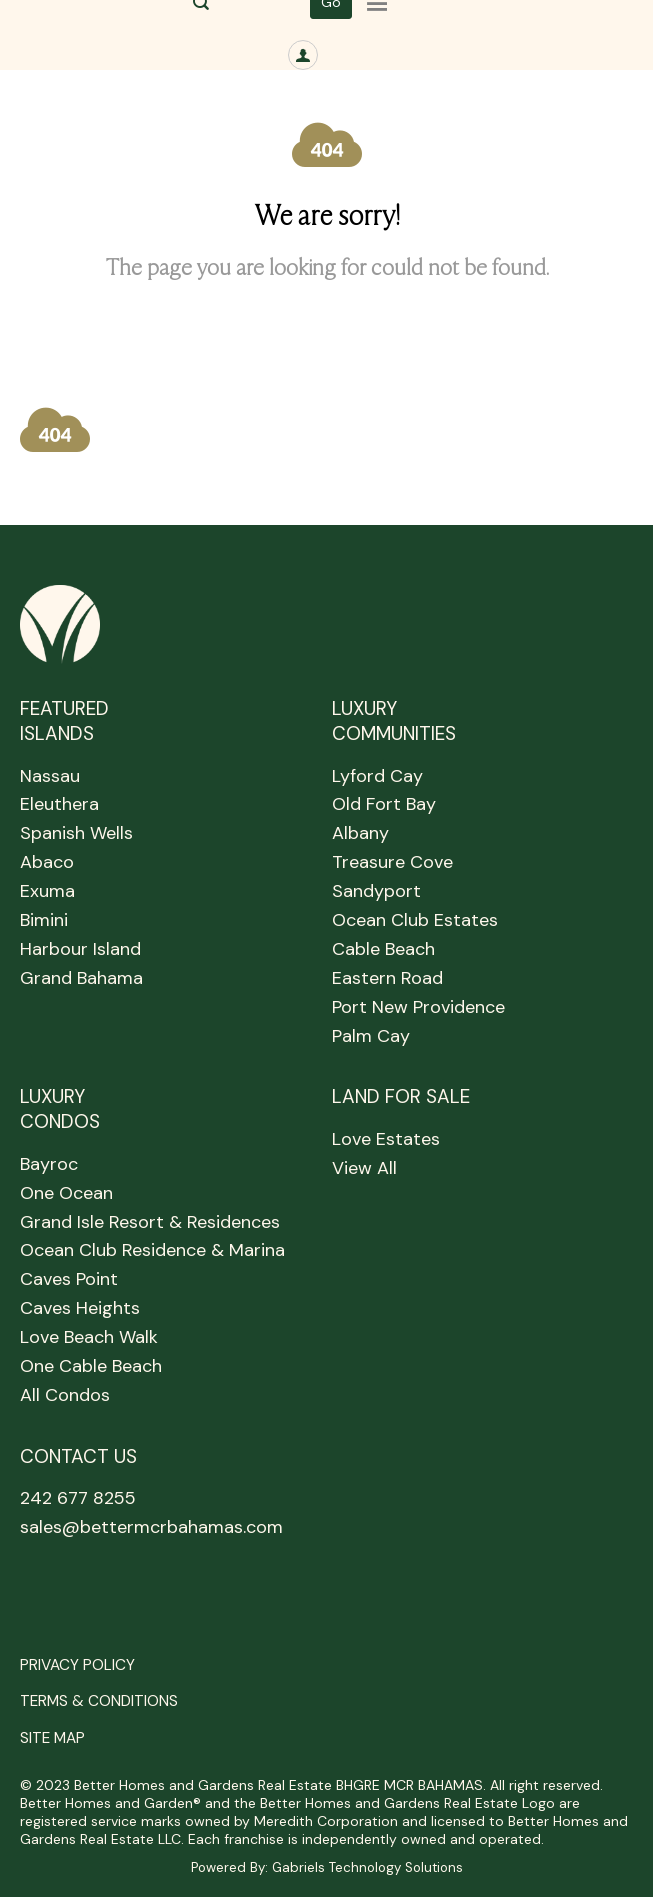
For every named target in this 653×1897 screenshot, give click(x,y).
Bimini (44, 920)
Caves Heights (80, 1308)
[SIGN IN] (303, 55)
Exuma (47, 891)
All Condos (65, 1395)
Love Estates (386, 1139)
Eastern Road (387, 978)
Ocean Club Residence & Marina (152, 1250)
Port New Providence (418, 1007)
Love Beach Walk (89, 1337)
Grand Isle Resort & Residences (150, 1222)
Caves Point (69, 1279)
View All (364, 1168)
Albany (360, 833)
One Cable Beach (91, 1366)
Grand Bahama (81, 978)
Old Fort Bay (384, 804)
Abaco (47, 862)
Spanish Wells (76, 833)
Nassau (50, 776)
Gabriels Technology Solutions (367, 1867)
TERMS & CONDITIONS (99, 1701)
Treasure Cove (392, 862)
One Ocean (66, 1193)
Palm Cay (371, 1036)
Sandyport (376, 891)
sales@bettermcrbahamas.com (151, 1527)
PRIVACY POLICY (77, 1665)
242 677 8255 (78, 1498)
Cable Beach (383, 949)
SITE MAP (52, 1738)
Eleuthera (59, 804)
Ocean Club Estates (415, 920)
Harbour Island (80, 949)
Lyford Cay (377, 776)
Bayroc (49, 1164)
